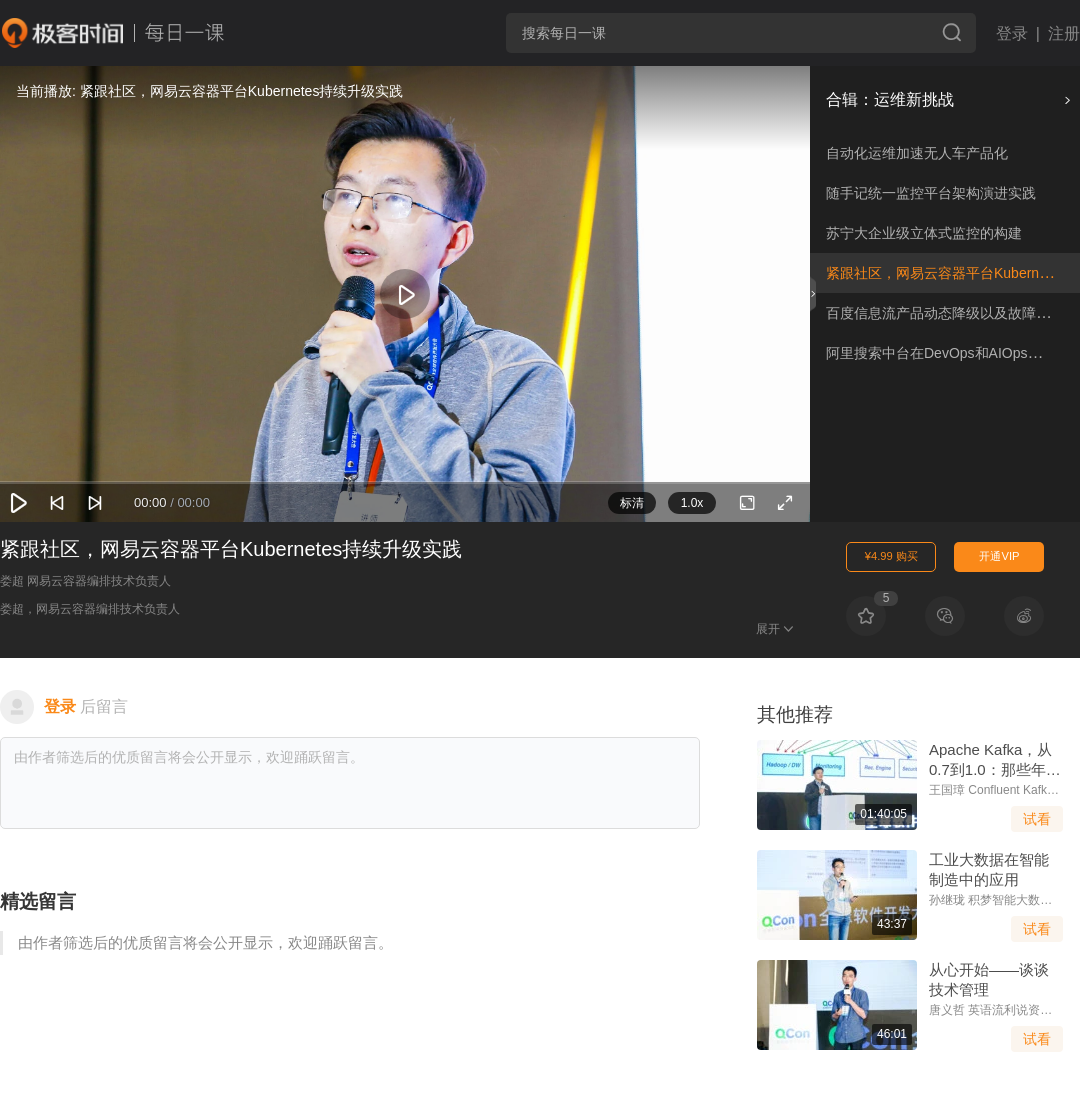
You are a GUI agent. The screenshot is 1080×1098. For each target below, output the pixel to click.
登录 (1012, 33)
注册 (1064, 33)
